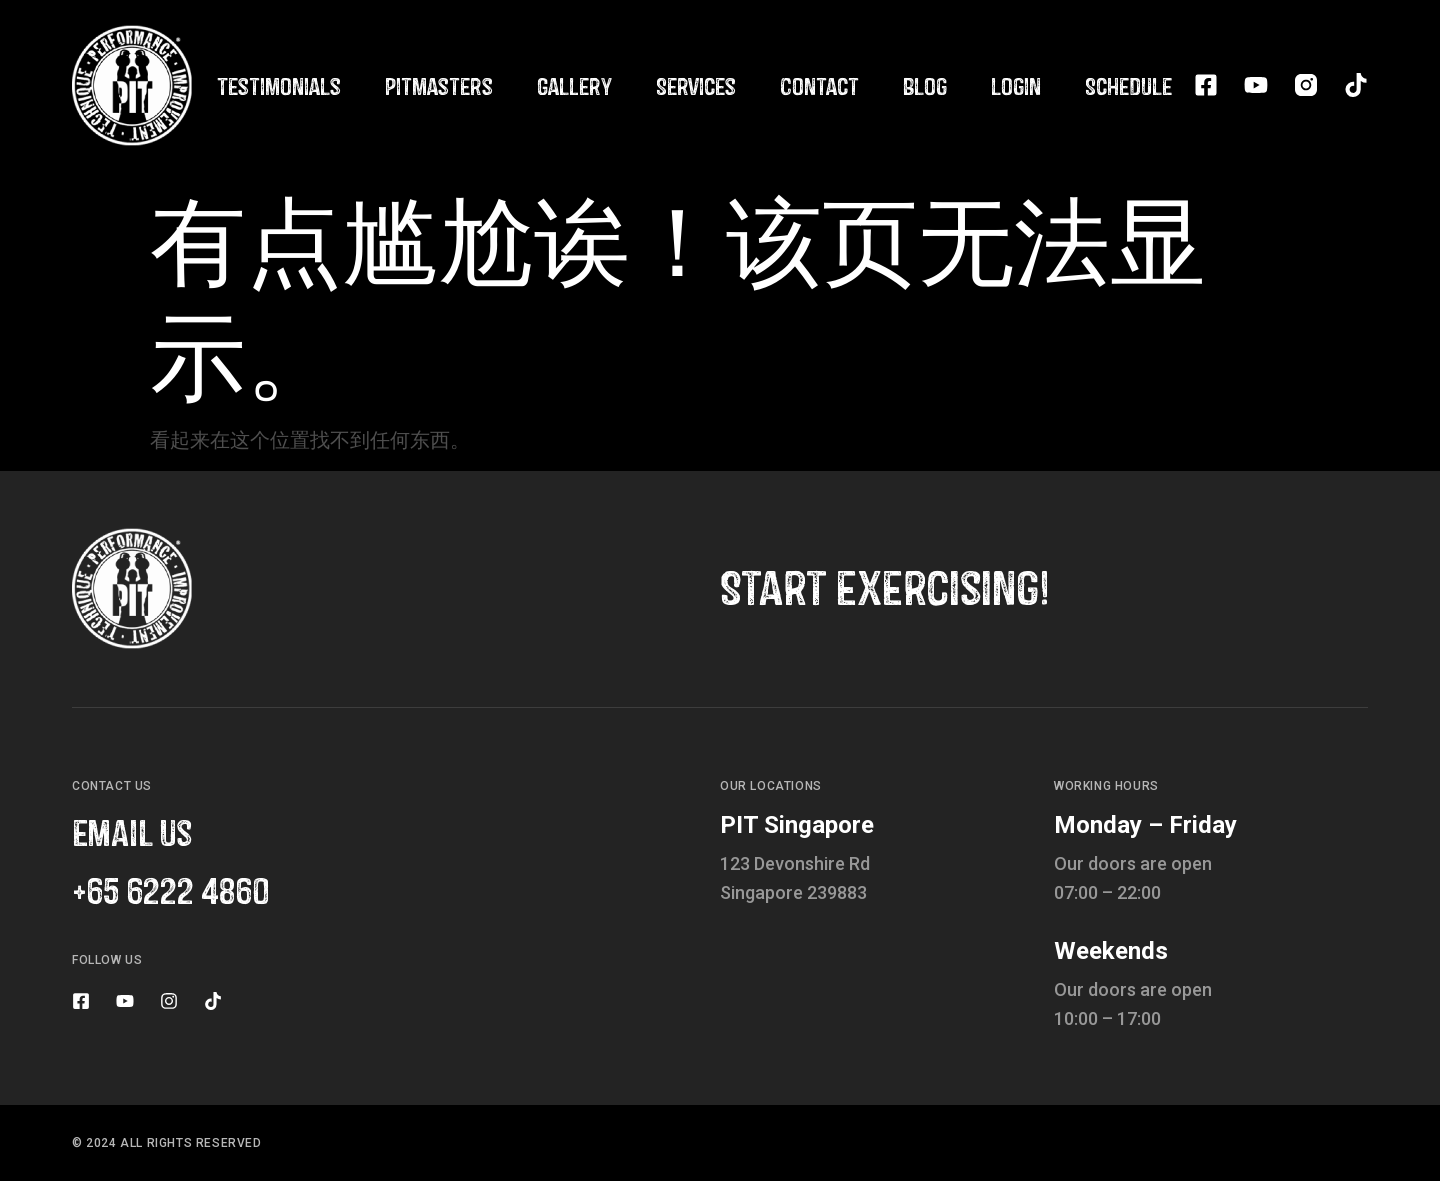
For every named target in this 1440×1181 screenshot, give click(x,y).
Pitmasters (439, 85)
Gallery (574, 85)
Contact (819, 85)
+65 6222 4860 (170, 889)
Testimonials (279, 85)
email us (132, 831)
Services (696, 85)
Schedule (1128, 85)
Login (1016, 85)
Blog (925, 85)
